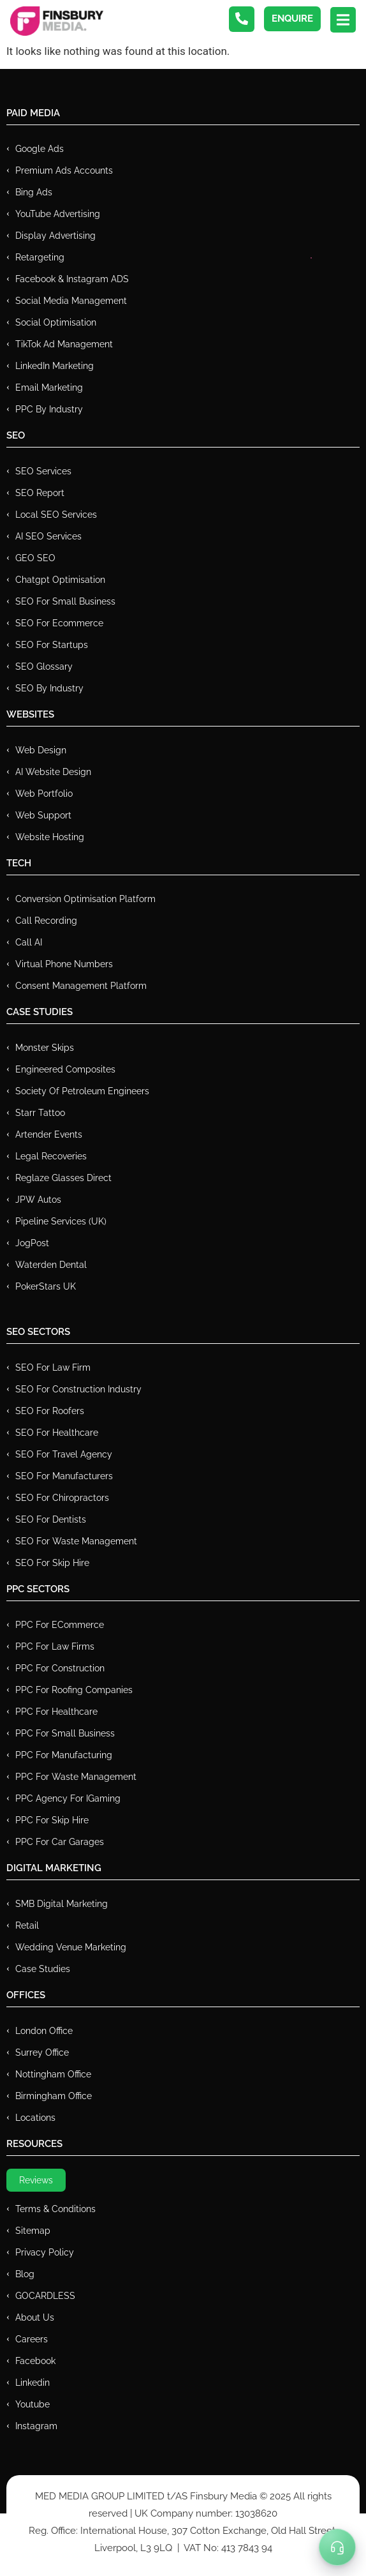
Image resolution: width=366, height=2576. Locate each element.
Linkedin (32, 2382)
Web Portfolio (44, 793)
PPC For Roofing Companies (74, 1690)
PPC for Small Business (65, 1733)
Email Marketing (49, 387)
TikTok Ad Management (64, 344)
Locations (35, 2118)
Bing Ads (33, 192)
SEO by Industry (49, 688)
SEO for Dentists (50, 1519)
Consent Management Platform (81, 986)
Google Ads (39, 149)
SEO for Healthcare (56, 1432)
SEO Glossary (44, 666)
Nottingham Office (53, 2074)
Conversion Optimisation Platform (85, 899)
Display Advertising (55, 235)
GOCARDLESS (45, 2296)
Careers (31, 2339)
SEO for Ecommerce (59, 623)
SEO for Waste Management (76, 1541)
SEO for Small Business (65, 601)
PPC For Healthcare (56, 1711)
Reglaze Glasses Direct (63, 1178)
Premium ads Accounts (64, 170)
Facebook (35, 2361)
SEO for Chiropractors (62, 1498)
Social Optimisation (55, 322)
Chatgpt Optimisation (60, 580)
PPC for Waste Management (75, 1777)
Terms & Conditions (55, 2209)
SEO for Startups (51, 645)
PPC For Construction (60, 1668)
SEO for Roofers (49, 1411)
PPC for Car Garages (59, 1842)
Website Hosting (49, 837)
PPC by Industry (49, 409)
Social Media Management (71, 301)
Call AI (28, 942)
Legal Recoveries (51, 1156)
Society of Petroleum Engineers (82, 1091)
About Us (34, 2317)
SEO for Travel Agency (63, 1454)
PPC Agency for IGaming (68, 1798)
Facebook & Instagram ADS (72, 279)
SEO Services (43, 471)
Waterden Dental (51, 1265)
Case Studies (42, 1969)
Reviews (36, 2180)
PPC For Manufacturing (63, 1755)
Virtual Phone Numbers (64, 964)
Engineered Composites (65, 1069)
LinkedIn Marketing (54, 366)
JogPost (32, 1243)
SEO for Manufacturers (64, 1476)
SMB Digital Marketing (61, 1904)
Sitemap (32, 2231)
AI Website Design (53, 772)
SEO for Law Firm (53, 1367)
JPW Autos (38, 1199)
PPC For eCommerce (59, 1625)
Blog (24, 2274)
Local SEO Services (56, 514)
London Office (44, 2031)
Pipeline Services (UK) (60, 1221)
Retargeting (39, 257)
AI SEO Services (48, 536)
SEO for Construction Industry (78, 1389)
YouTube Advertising (57, 214)
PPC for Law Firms (54, 1646)
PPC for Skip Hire (52, 1820)
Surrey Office (42, 2052)
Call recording (46, 920)
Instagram (36, 2426)
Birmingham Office (53, 2096)
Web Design (40, 750)
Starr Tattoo (40, 1113)
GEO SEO (35, 558)
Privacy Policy (44, 2252)
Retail (27, 1925)
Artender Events (48, 1134)
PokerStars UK (45, 1286)
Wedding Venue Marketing (70, 1947)
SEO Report (39, 493)
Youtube (32, 2404)
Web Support (43, 815)
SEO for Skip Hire (52, 1563)
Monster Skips (44, 1048)
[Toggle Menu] (337, 2547)
